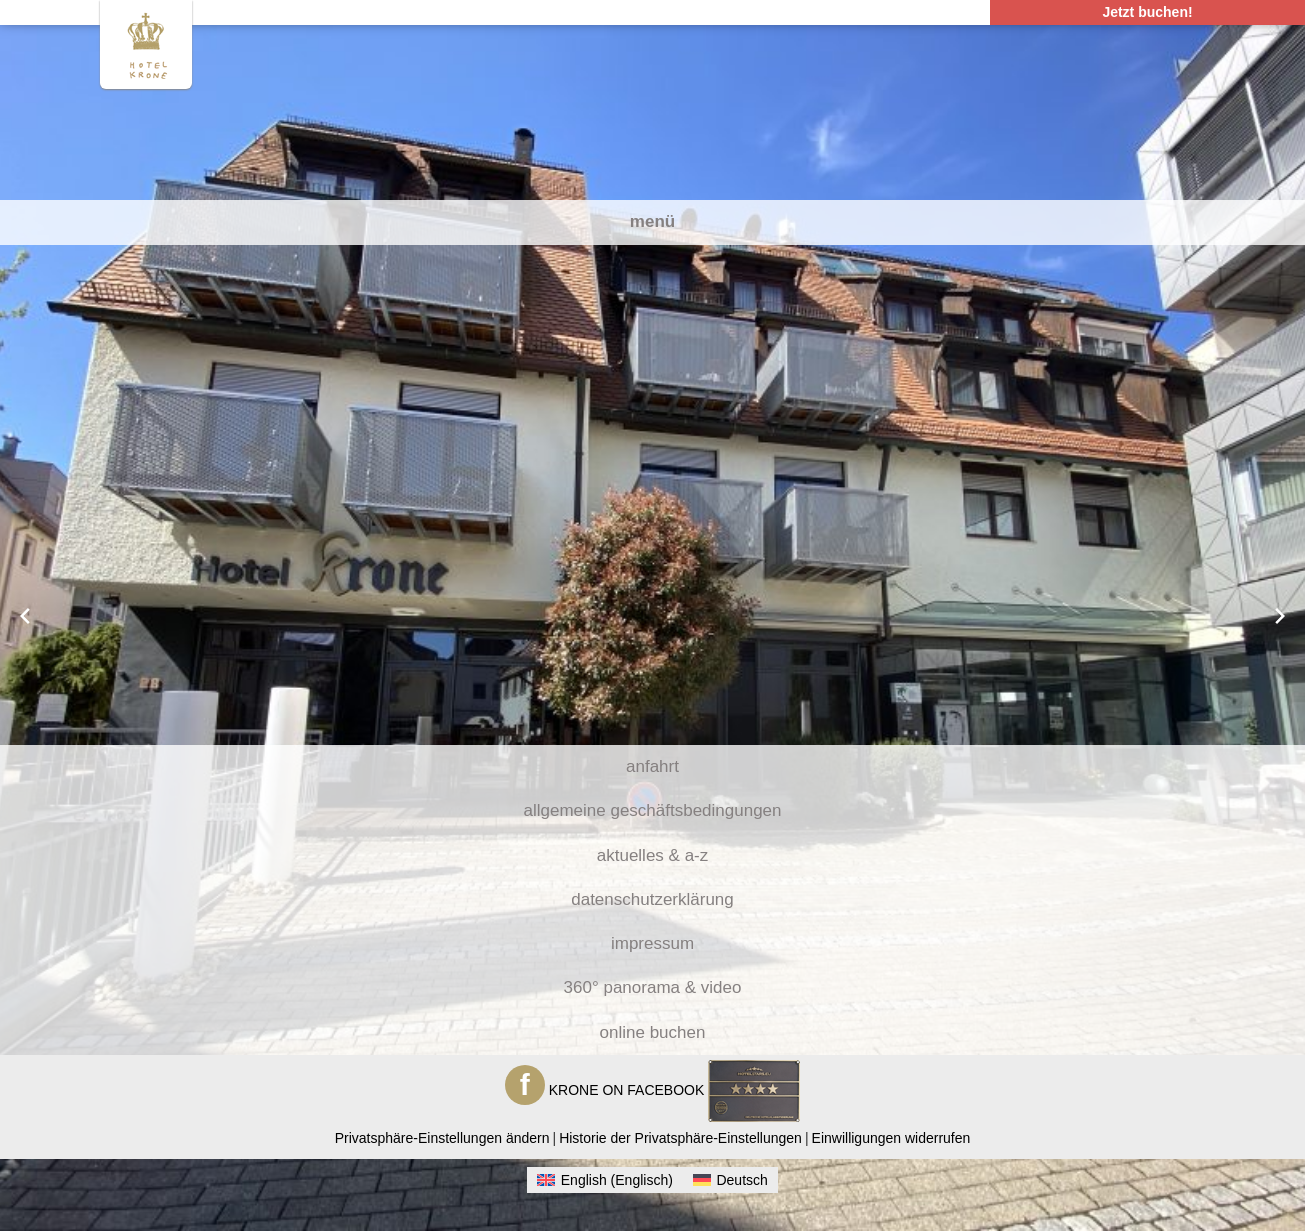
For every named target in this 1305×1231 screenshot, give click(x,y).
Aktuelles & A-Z (653, 855)
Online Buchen (653, 1032)
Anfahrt (652, 766)
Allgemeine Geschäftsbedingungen (652, 810)
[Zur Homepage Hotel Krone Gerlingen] (146, 43)
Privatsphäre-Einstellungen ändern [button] (442, 1138)
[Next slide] (1280, 616)
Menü (652, 221)
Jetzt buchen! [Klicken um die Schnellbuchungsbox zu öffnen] (1147, 12)
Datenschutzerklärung (652, 899)
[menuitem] (605, 1180)
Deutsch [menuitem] (741, 1180)
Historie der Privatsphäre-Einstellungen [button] (680, 1138)
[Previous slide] (25, 616)
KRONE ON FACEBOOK (627, 1090)
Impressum (652, 943)
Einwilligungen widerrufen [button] (891, 1138)
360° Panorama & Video (653, 987)
